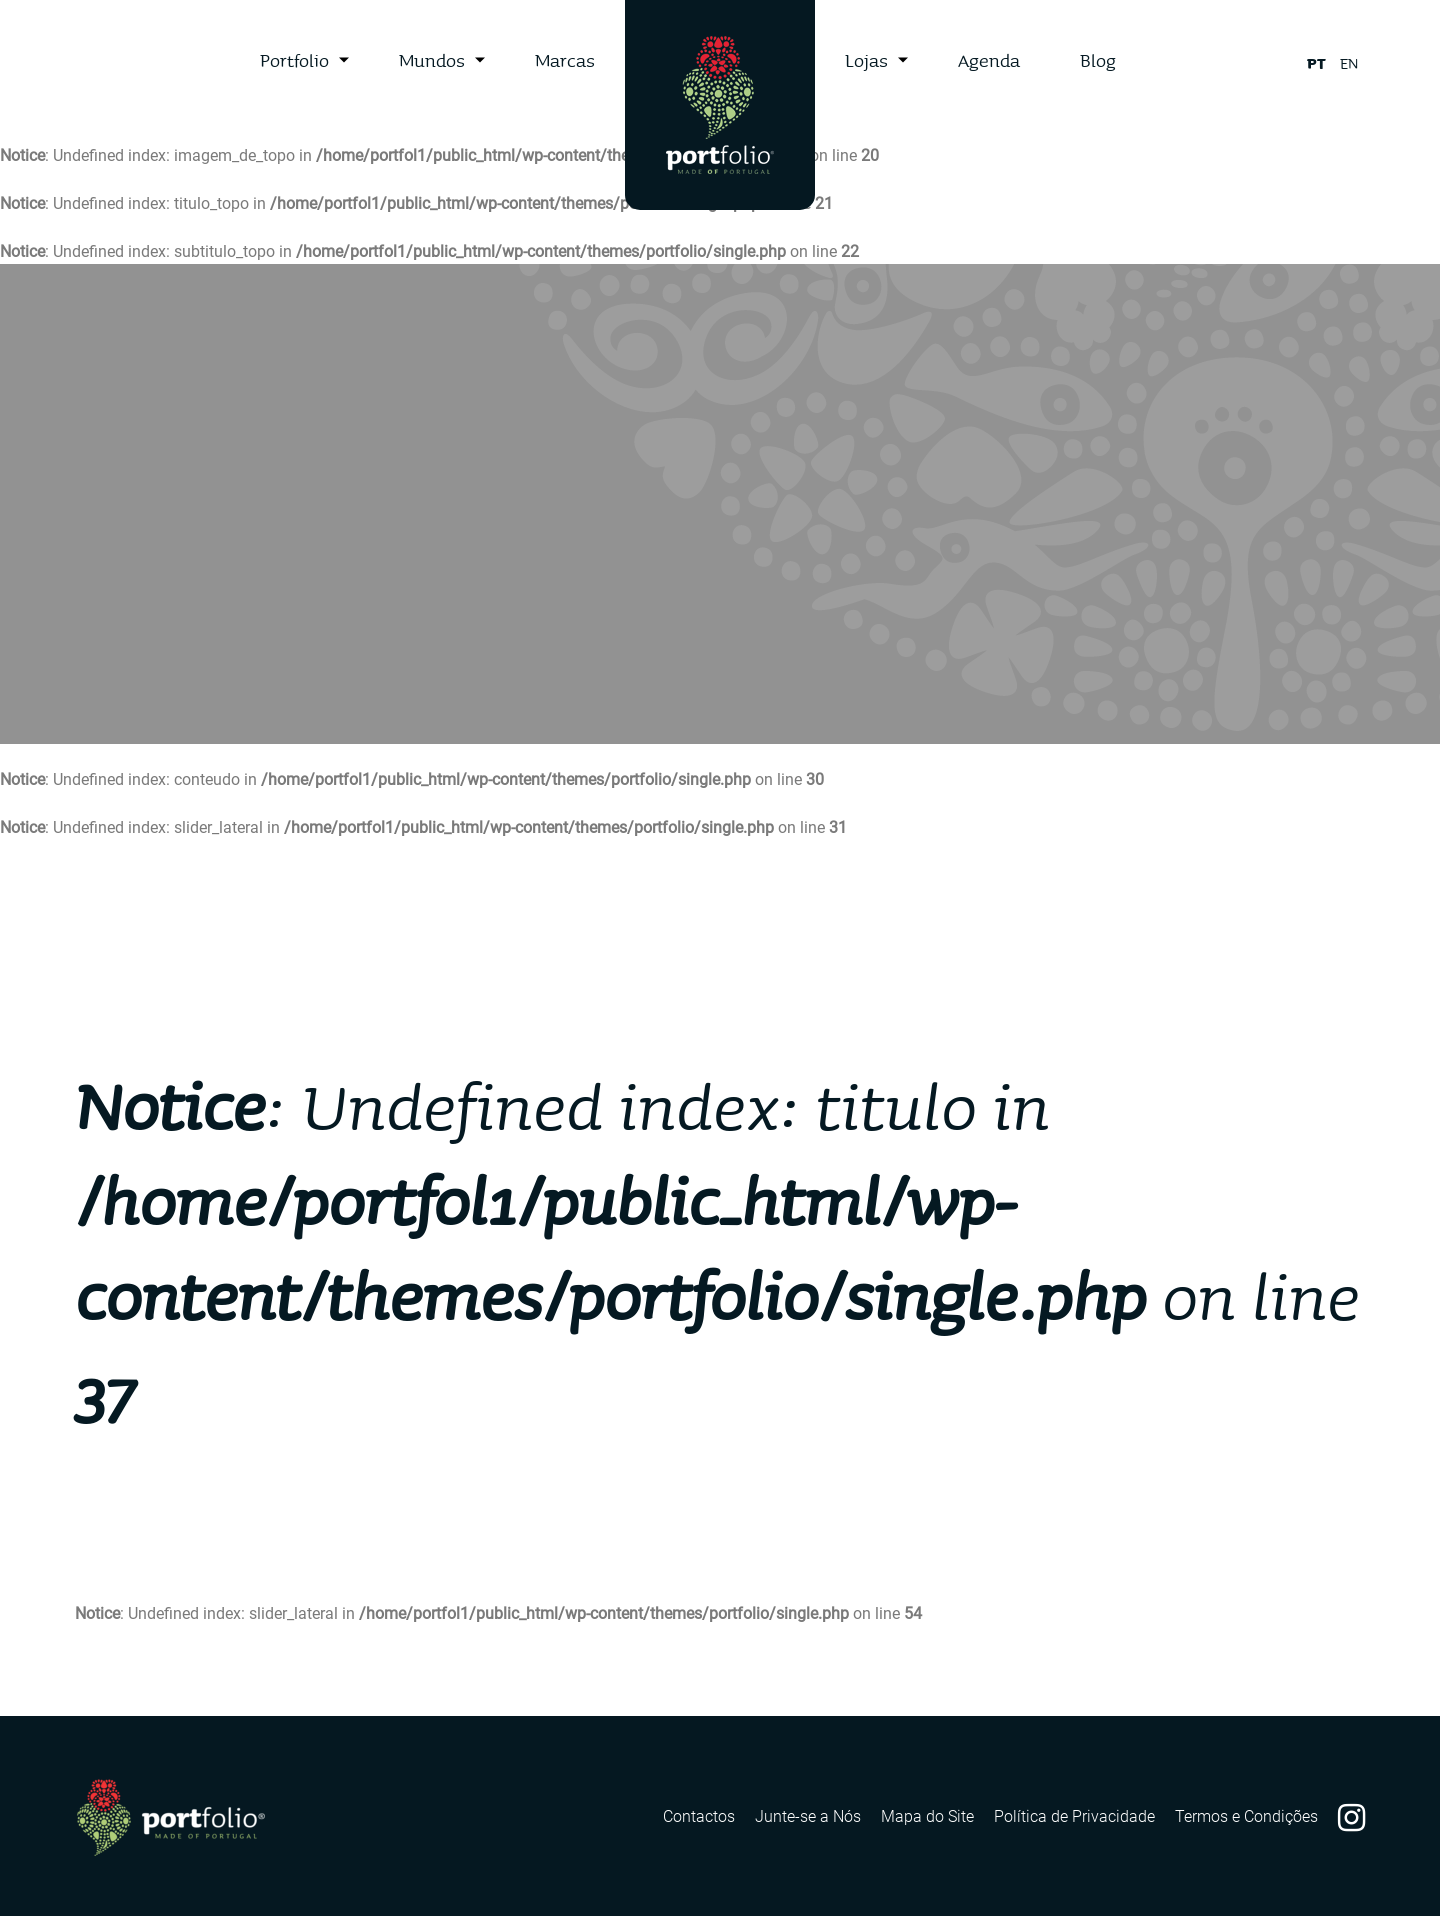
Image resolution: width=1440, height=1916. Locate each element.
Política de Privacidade (1074, 1816)
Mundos (432, 60)
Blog (1098, 60)
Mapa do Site (927, 1816)
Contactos (699, 1816)
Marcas (565, 60)
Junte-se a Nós (808, 1816)
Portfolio (294, 60)
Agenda (989, 60)
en (1349, 63)
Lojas (866, 60)
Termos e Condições (1246, 1816)
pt (1316, 63)
